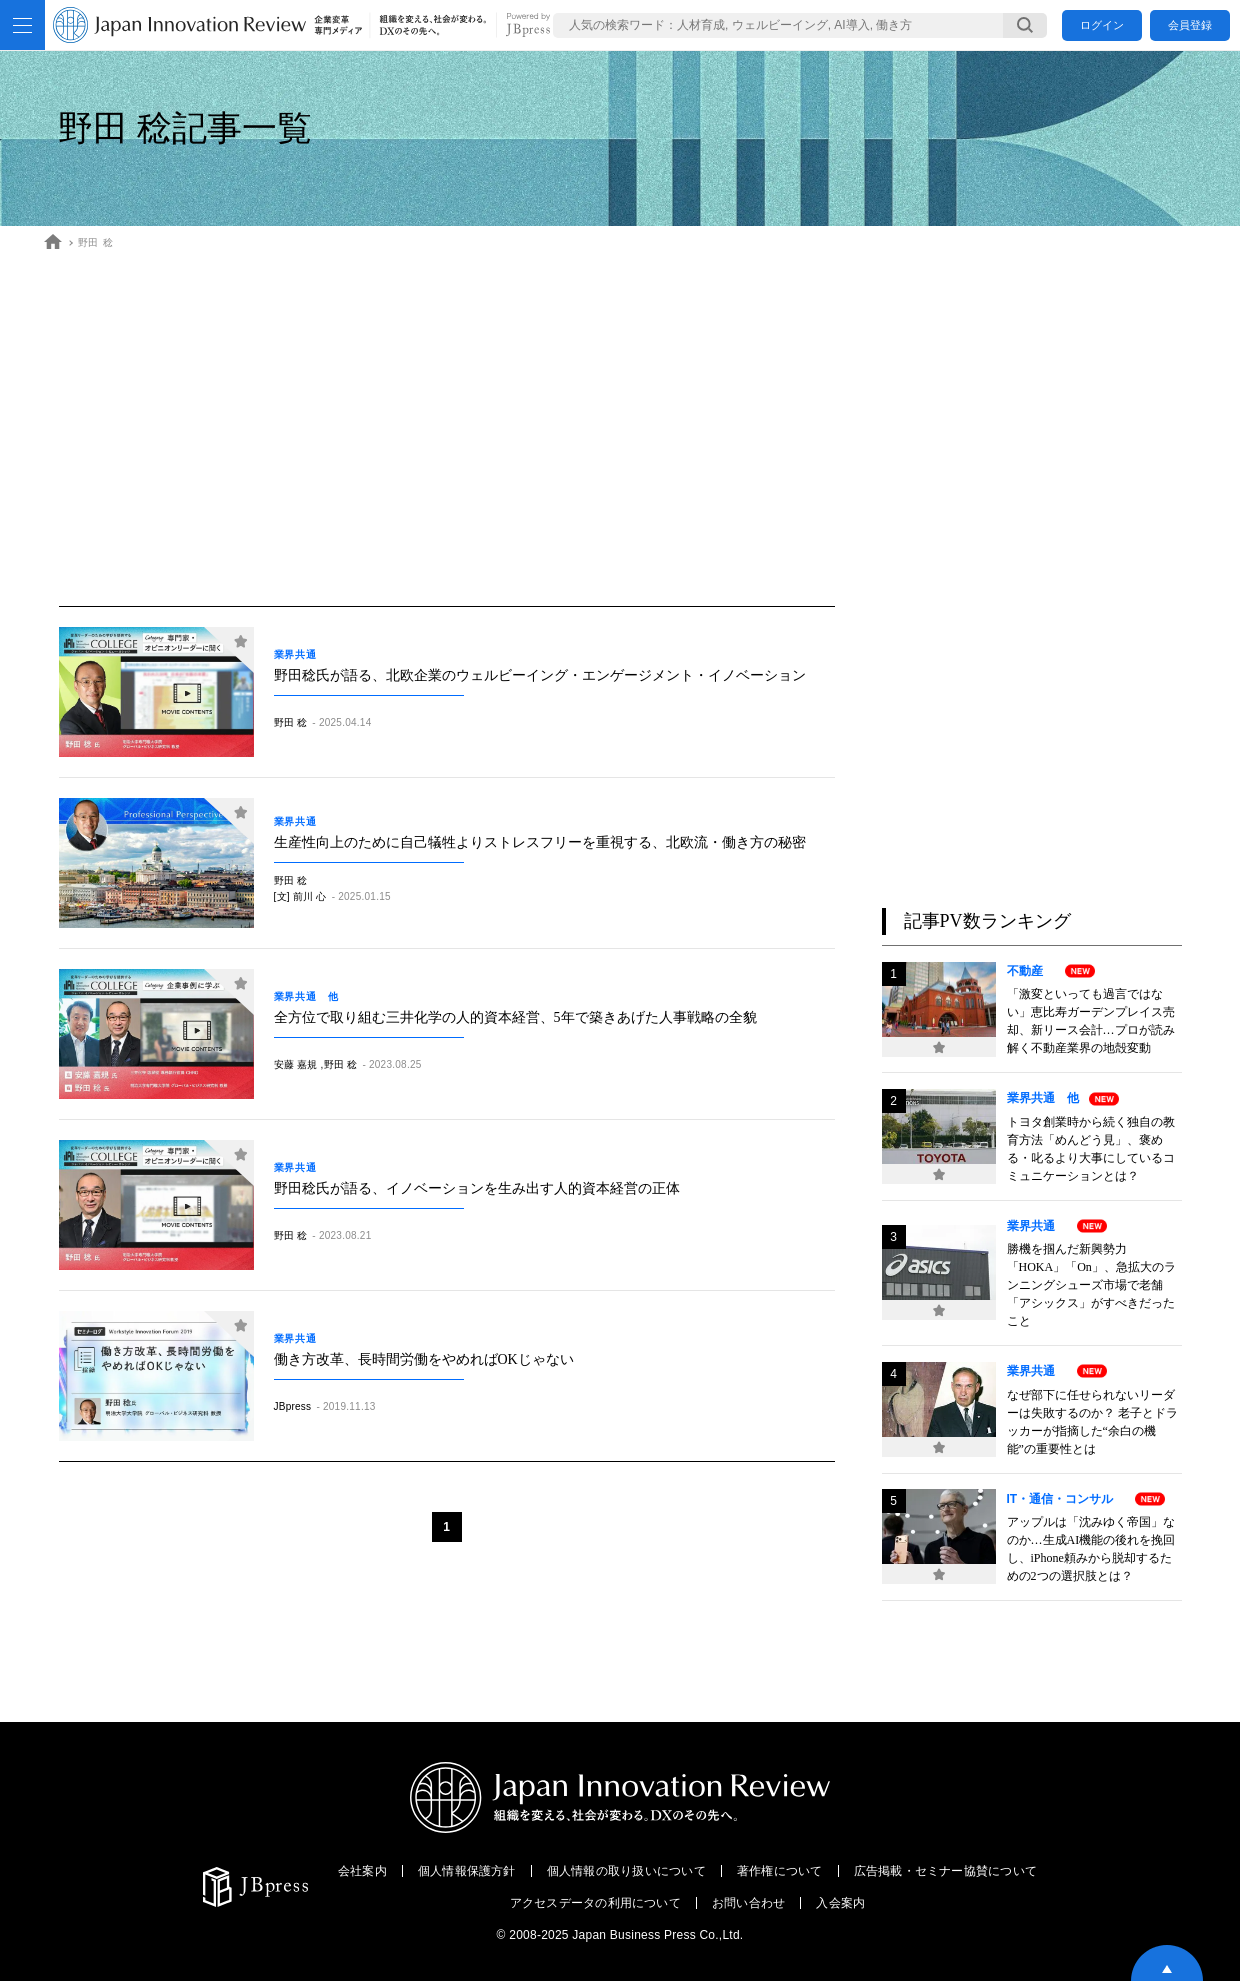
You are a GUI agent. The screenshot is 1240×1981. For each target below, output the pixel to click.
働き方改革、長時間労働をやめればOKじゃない (424, 1359)
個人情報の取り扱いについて (626, 1871)
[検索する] (1025, 25)
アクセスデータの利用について (595, 1903)
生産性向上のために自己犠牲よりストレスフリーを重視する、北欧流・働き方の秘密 (540, 842)
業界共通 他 (306, 997)
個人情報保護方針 (467, 1871)
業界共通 (301, 655)
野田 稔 (96, 242)
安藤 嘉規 (296, 1064)
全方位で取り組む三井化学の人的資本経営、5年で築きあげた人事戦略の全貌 (515, 1017)
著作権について (780, 1871)
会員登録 (1190, 25)
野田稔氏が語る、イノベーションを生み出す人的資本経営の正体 (477, 1188)
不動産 (1031, 971)
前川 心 (310, 896)
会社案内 (362, 1871)
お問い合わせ (748, 1903)
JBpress (293, 1406)
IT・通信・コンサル (1066, 1499)
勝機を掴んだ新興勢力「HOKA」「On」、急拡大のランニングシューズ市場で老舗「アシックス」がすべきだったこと (1091, 1285)
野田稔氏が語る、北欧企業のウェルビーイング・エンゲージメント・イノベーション (540, 675)
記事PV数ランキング (987, 921)
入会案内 (840, 1903)
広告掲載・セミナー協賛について (946, 1871)
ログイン (1102, 25)
